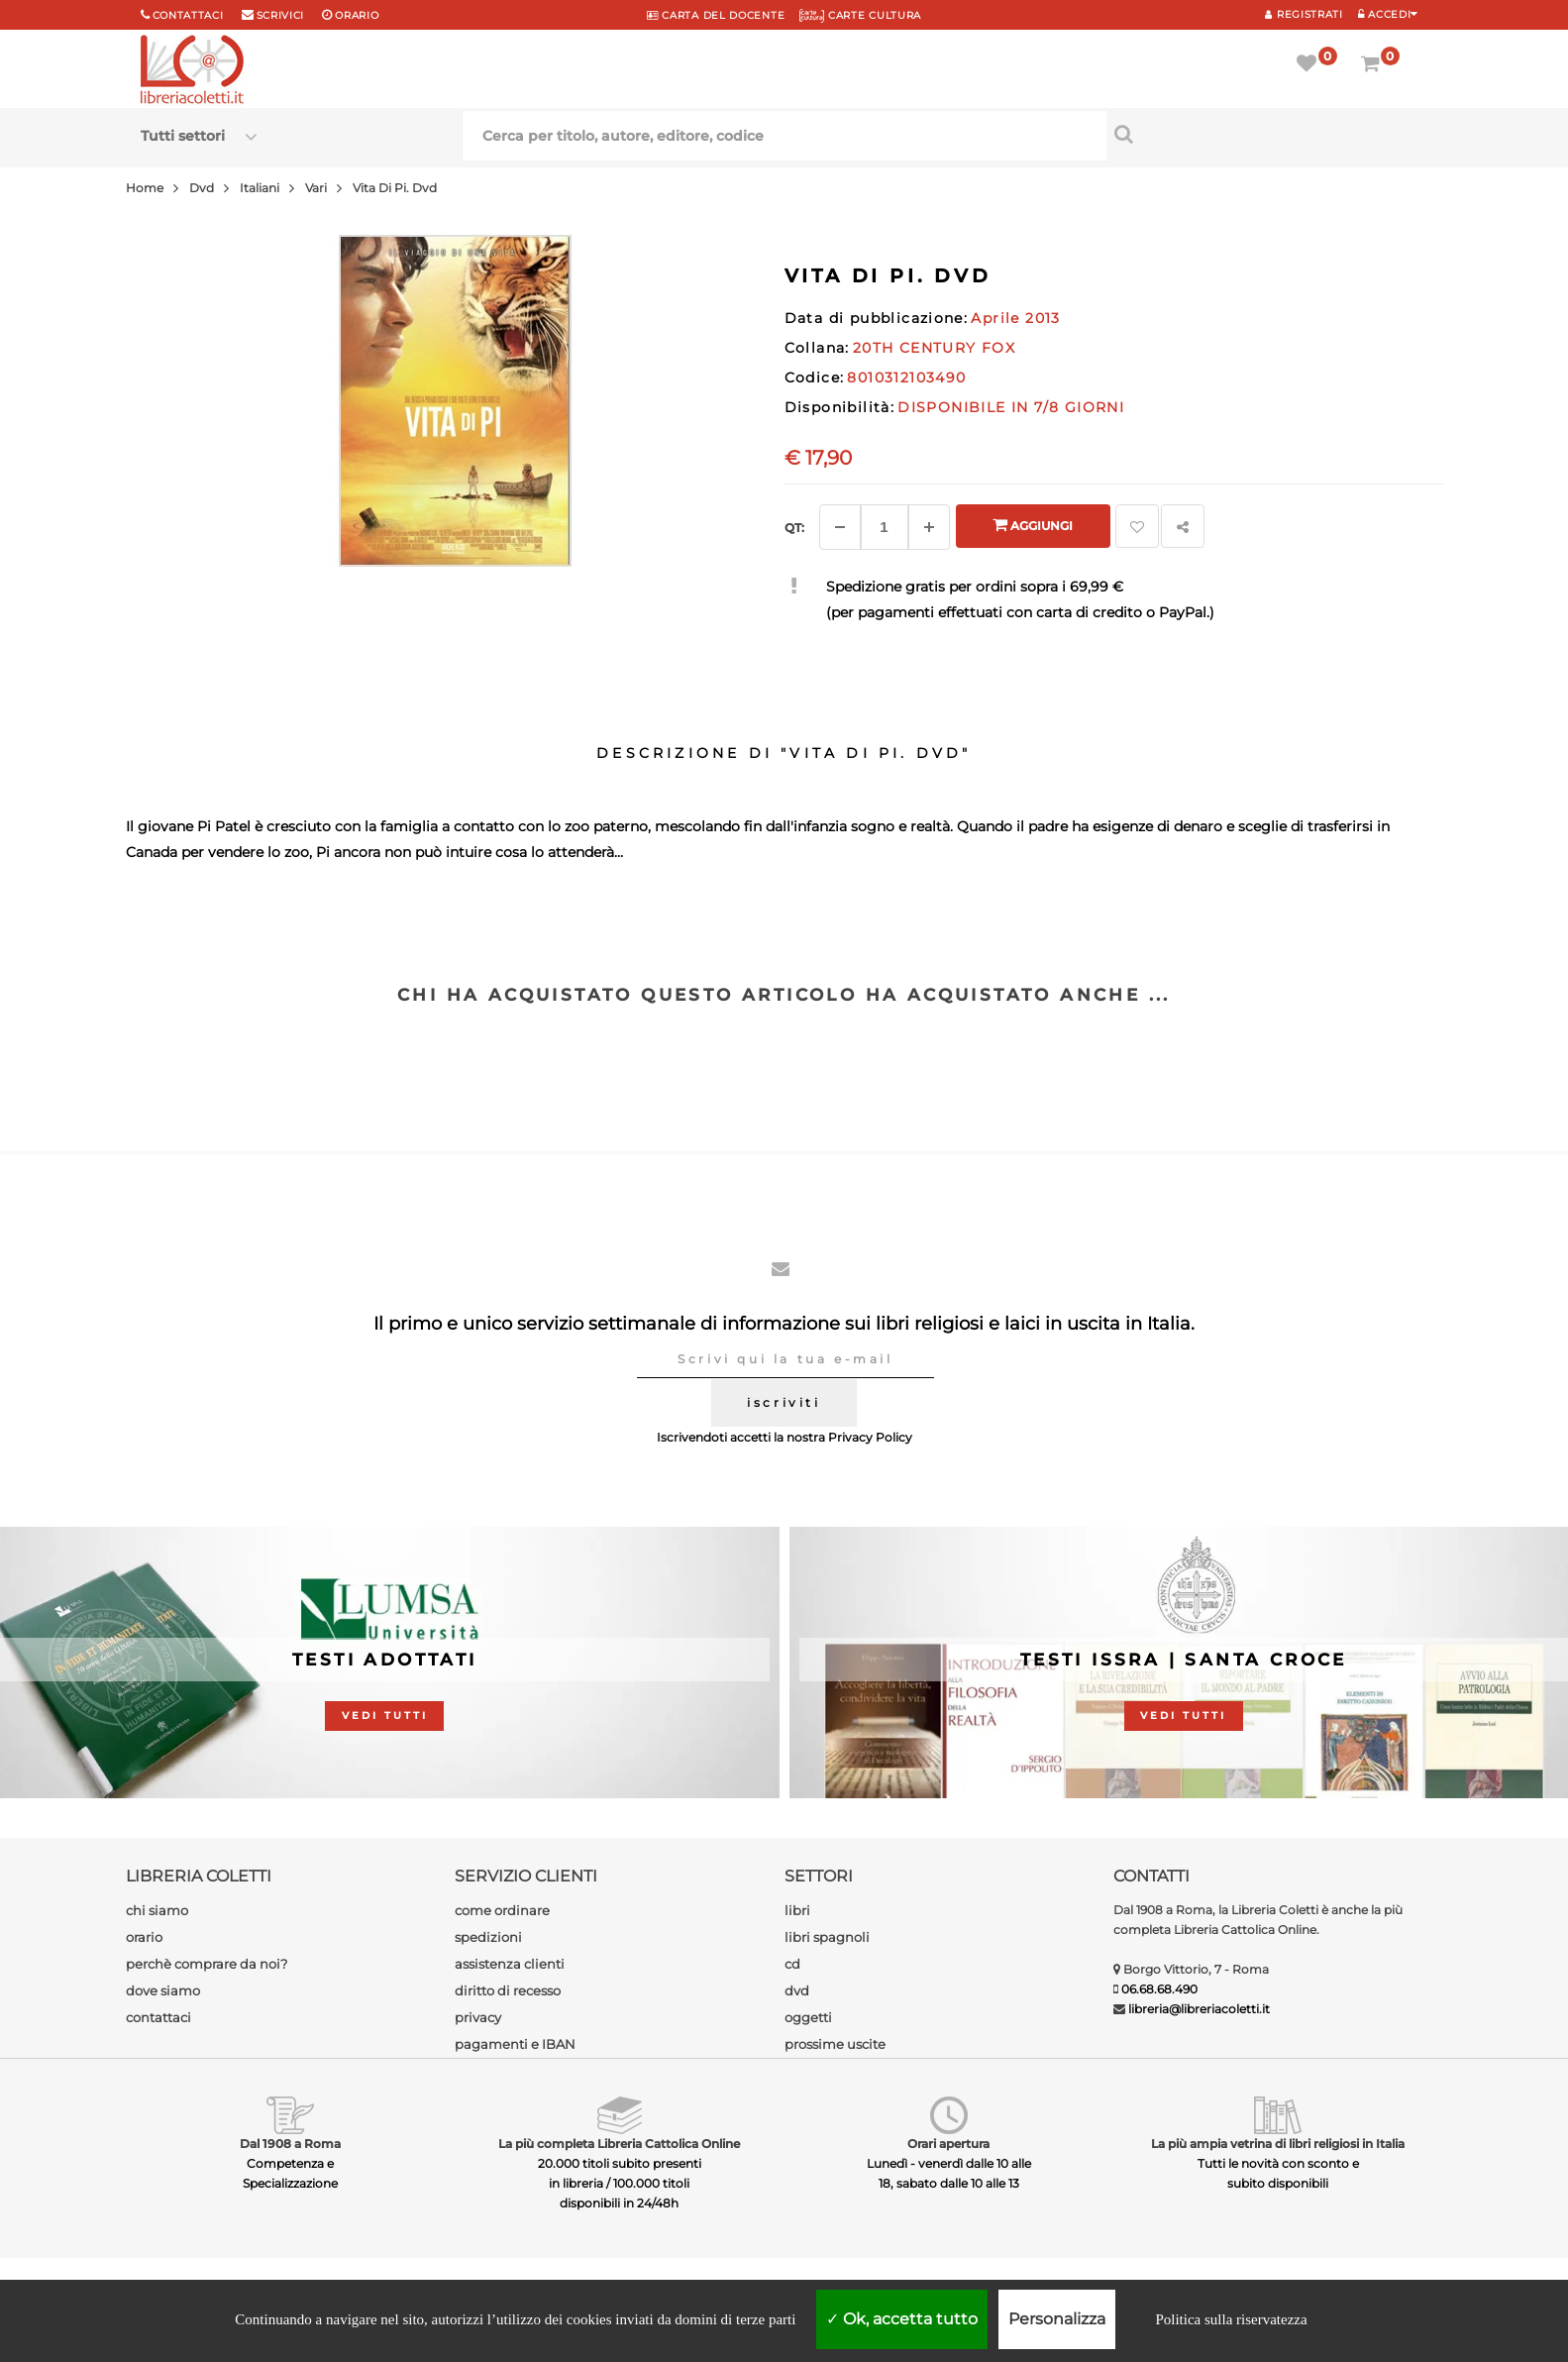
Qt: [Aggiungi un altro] (794, 527)
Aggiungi (1033, 524)
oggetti (808, 2017)
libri (797, 1910)
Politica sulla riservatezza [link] (1231, 2319)
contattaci (158, 2017)
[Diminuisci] (840, 527)
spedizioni (488, 1937)
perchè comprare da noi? (206, 1964)
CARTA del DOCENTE (715, 15)
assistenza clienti (510, 1964)
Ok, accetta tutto (902, 2318)
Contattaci (188, 15)
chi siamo (157, 1910)
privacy (478, 2017)
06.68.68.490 (1159, 1989)
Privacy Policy (870, 1437)
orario (356, 15)
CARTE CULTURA (860, 15)
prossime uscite (835, 2044)
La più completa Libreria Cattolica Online (619, 2143)
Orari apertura (948, 2143)
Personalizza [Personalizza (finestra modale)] (1056, 2318)
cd (792, 1964)
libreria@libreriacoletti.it (1199, 2008)
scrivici (281, 15)
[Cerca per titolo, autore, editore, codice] (1267, 134)
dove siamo (163, 1990)
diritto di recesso (508, 1990)
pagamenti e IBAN (515, 2044)
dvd (796, 1990)
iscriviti (783, 1402)
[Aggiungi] (929, 527)
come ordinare (502, 1910)
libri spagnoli (827, 1937)
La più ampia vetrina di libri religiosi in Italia (1278, 2143)
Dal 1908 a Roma (290, 2143)
